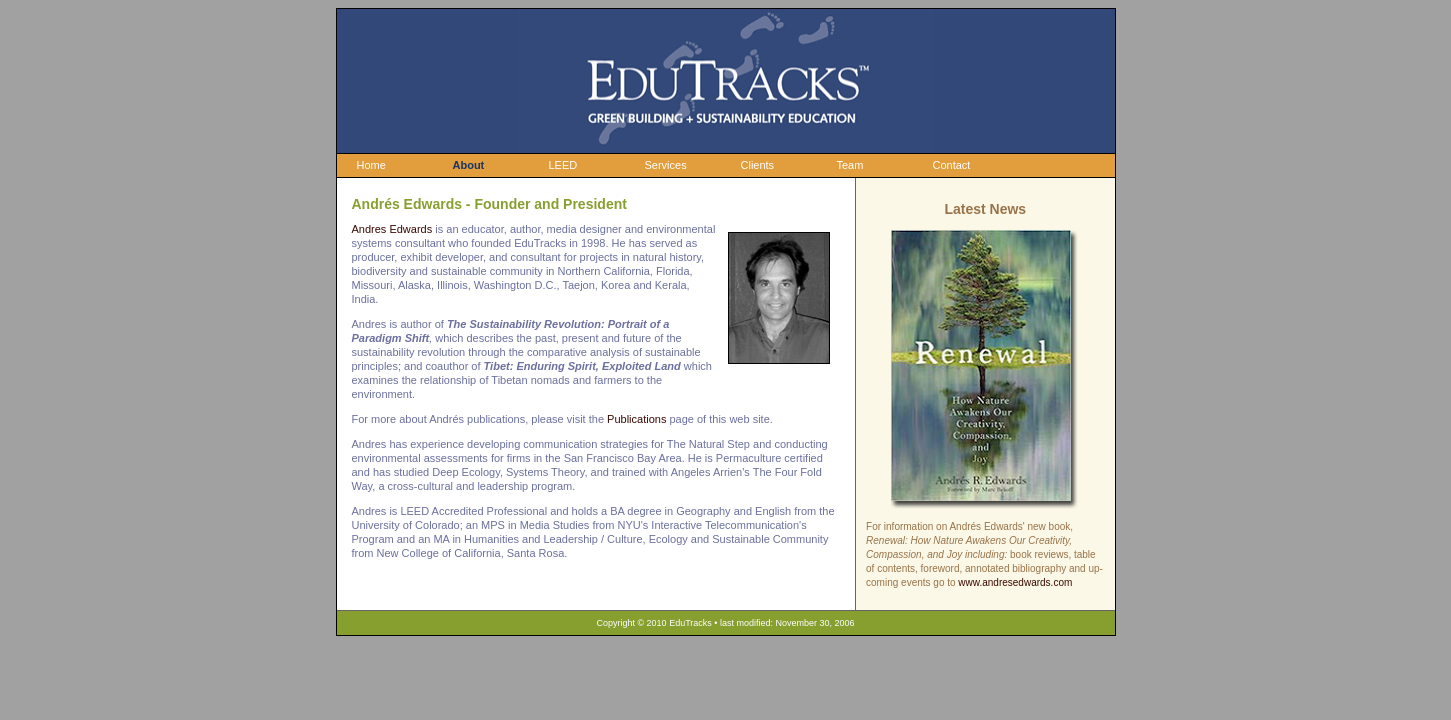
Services (666, 165)
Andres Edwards (392, 229)
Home (371, 165)
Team (850, 165)
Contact (952, 165)
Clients (758, 165)
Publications (636, 419)
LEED (563, 165)
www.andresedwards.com (1015, 582)
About (469, 165)
